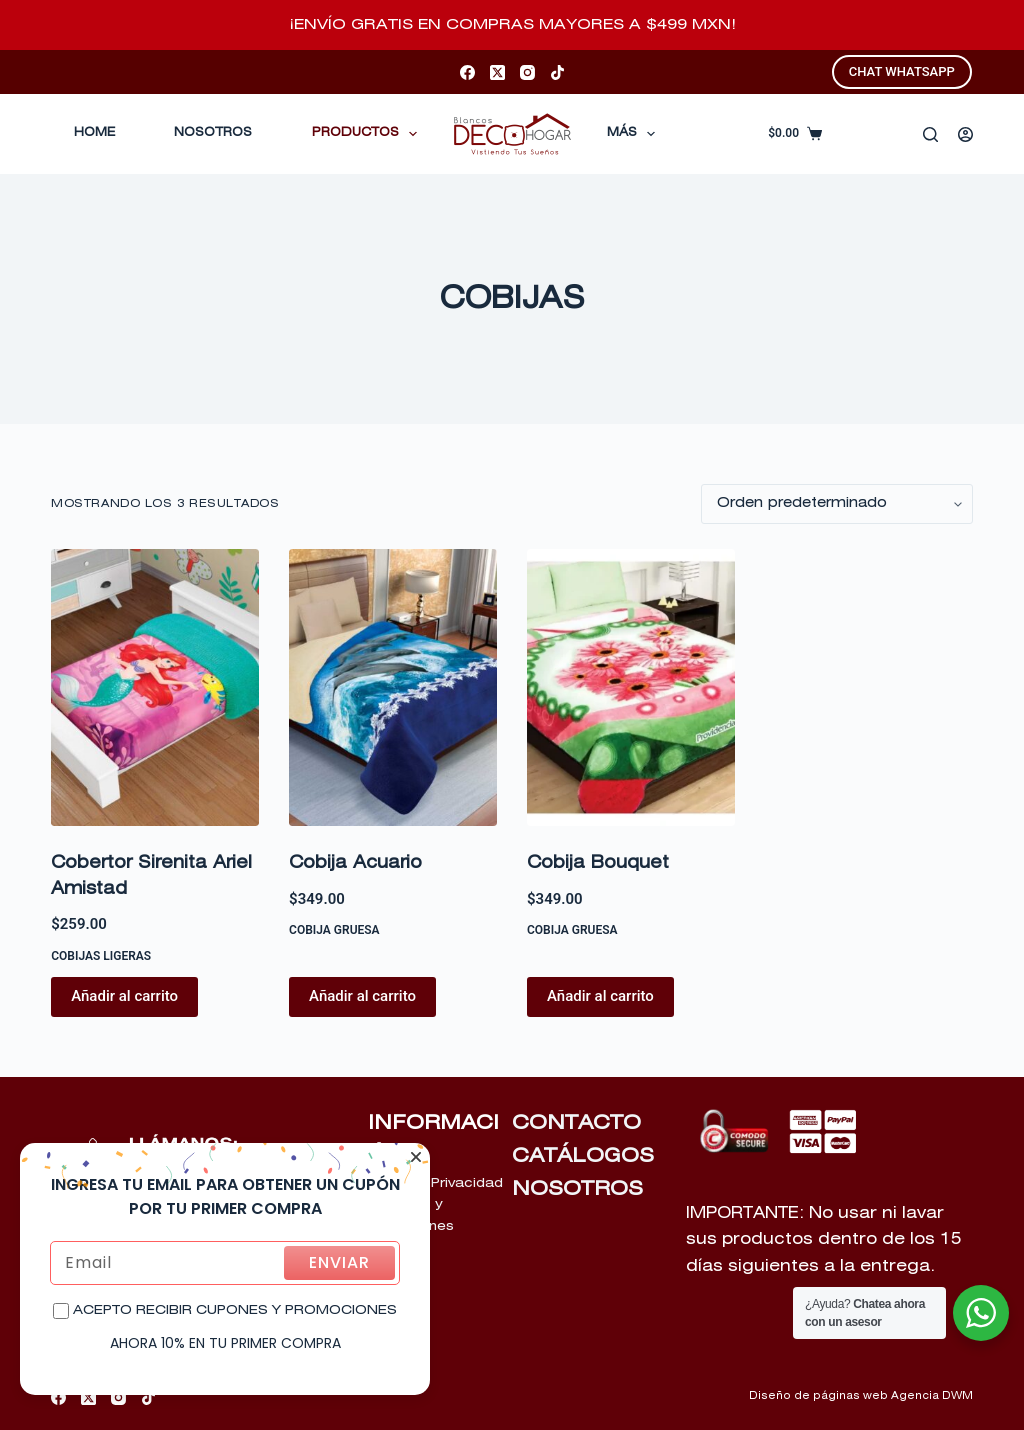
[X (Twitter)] (497, 72)
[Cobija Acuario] (393, 687)
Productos (368, 134)
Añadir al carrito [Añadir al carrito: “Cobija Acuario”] (362, 996)
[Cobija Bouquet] (631, 687)
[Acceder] (965, 134)
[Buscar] (930, 134)
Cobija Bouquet (598, 863)
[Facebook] (467, 72)
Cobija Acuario (355, 863)
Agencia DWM (932, 1396)
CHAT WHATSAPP (902, 71)
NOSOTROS (577, 1189)
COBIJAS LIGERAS (101, 956)
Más (635, 134)
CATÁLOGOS (583, 1156)
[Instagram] (527, 72)
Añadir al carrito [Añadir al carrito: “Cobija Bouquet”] (600, 996)
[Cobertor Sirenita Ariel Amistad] (155, 687)
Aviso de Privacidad (435, 1183)
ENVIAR (339, 1262)
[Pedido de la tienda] (837, 504)
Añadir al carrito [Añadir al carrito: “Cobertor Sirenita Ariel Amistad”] (124, 996)
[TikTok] (557, 72)
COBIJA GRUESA (334, 930)
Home (94, 133)
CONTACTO (576, 1123)
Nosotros (213, 133)
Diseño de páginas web (818, 1396)
